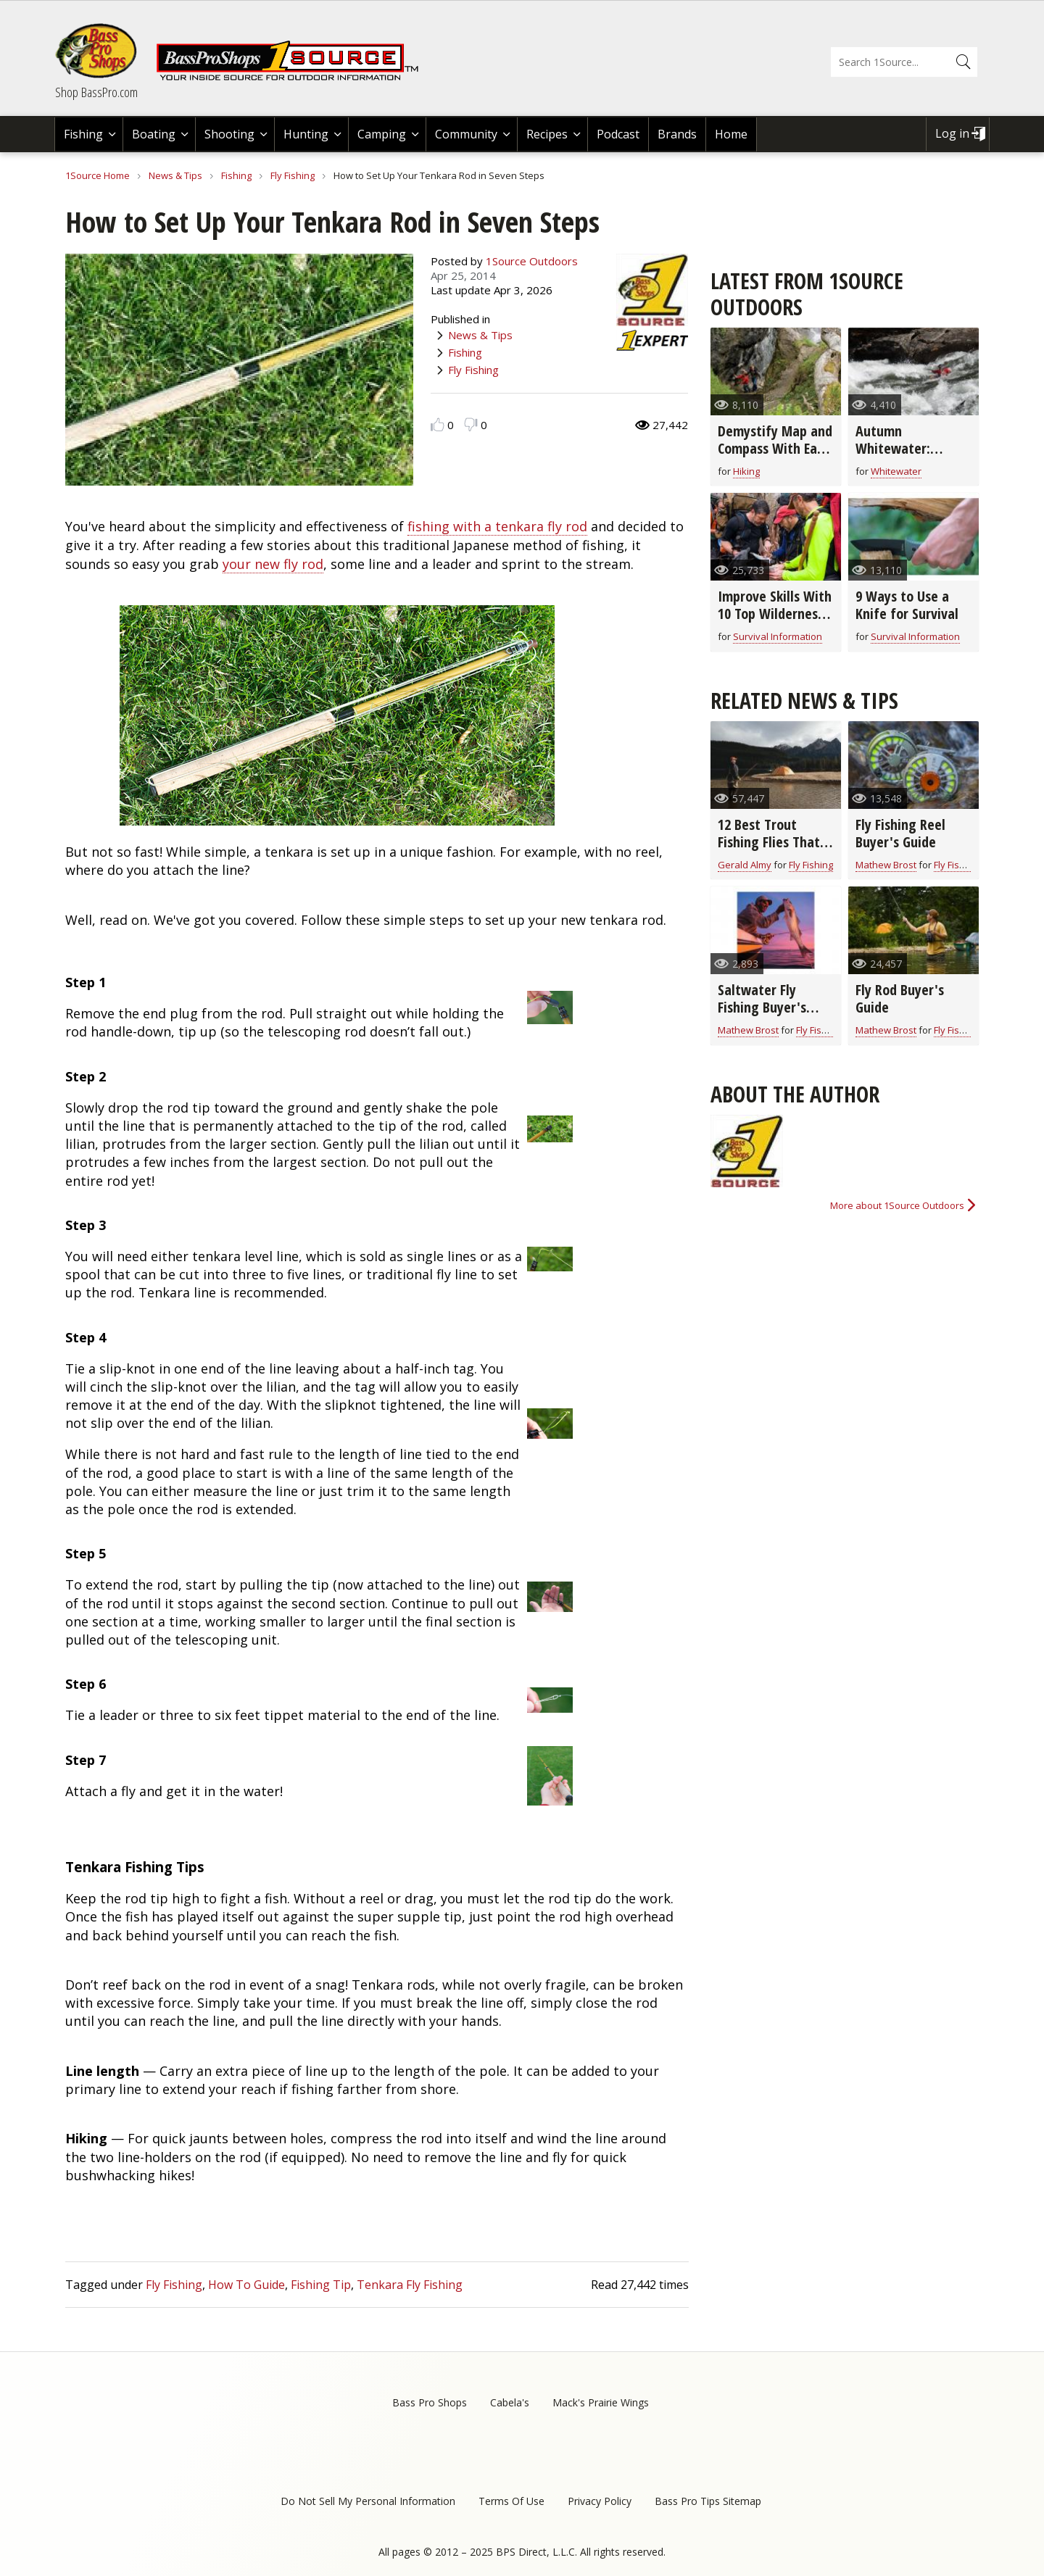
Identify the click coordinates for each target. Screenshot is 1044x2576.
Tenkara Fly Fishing (410, 2285)
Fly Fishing (292, 175)
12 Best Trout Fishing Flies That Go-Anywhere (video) (769, 850)
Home (731, 134)
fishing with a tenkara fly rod (497, 526)
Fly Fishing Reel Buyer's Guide (900, 833)
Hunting (305, 134)
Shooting (229, 134)
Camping (381, 134)
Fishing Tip (321, 2285)
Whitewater (896, 471)
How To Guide (246, 2285)
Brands (677, 134)
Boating (153, 134)
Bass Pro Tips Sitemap (708, 2501)
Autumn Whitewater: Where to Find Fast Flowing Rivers (911, 457)
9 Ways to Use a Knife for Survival (907, 604)
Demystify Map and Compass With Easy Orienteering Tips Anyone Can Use (775, 457)
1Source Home (97, 175)
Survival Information (777, 636)
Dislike (471, 424)
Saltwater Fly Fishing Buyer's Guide (762, 1007)
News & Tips (175, 175)
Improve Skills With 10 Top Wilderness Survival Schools (775, 613)
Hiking (746, 471)
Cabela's (509, 2402)
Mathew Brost (886, 864)
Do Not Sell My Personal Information (368, 2501)
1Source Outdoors (532, 261)
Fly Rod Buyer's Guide (900, 998)
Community (466, 134)
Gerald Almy (744, 864)
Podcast (618, 134)
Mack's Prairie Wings (600, 2402)
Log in (952, 133)
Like (437, 424)
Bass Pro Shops (429, 2402)
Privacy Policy (599, 2501)
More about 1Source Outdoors (897, 1205)
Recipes (547, 134)
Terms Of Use (511, 2501)
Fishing (83, 134)
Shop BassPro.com (96, 92)
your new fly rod (273, 564)
